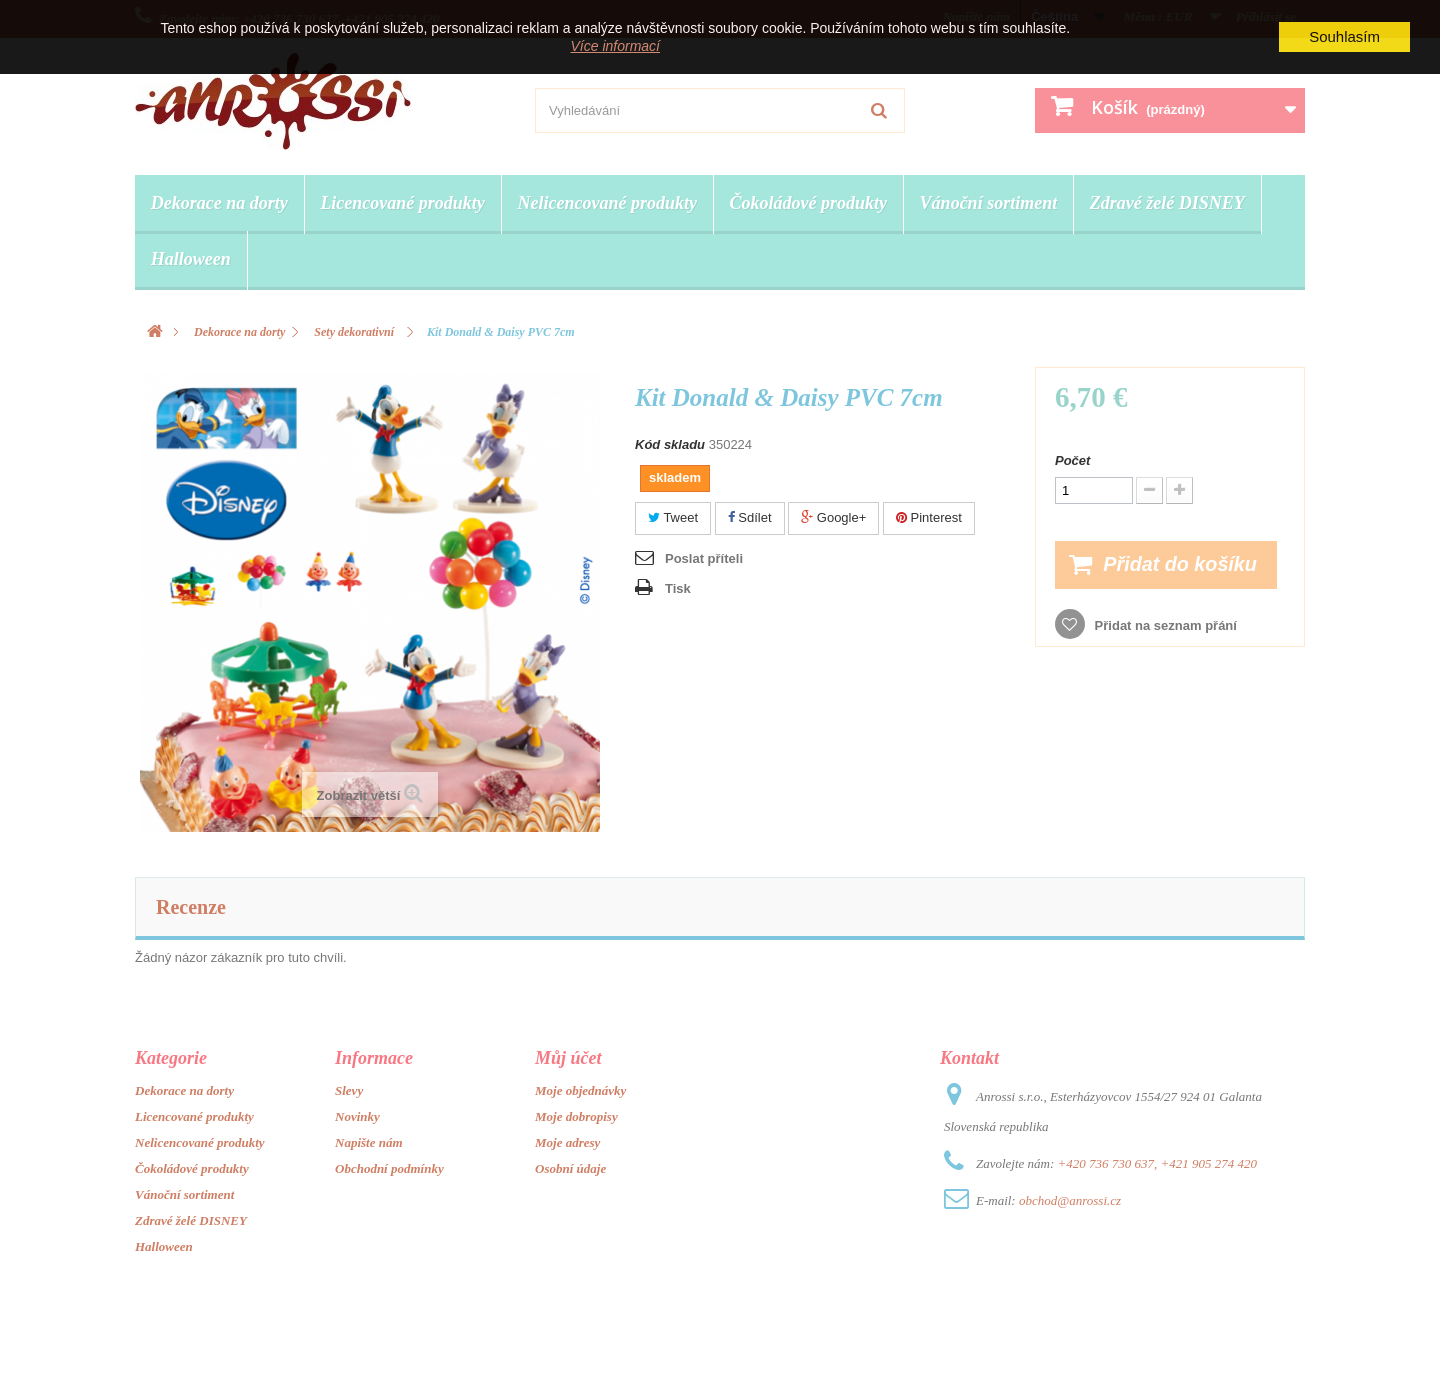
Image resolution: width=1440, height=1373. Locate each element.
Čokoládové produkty (809, 203)
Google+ (833, 517)
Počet (1072, 460)
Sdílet (750, 517)
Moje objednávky (580, 1090)
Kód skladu (670, 444)
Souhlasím (1344, 36)
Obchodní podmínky (389, 1168)
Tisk (678, 588)
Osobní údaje (570, 1168)
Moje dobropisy (576, 1116)
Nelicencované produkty (606, 203)
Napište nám (369, 1142)
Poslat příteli (704, 558)
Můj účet (568, 1058)
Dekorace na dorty (219, 203)
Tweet (673, 517)
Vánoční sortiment (989, 203)
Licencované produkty (402, 203)
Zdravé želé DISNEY (1167, 203)
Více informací (615, 46)
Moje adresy (567, 1142)
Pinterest (929, 517)
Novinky (357, 1116)
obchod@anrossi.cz (1070, 1200)
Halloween (191, 259)
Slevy (349, 1090)
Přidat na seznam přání (1164, 625)
